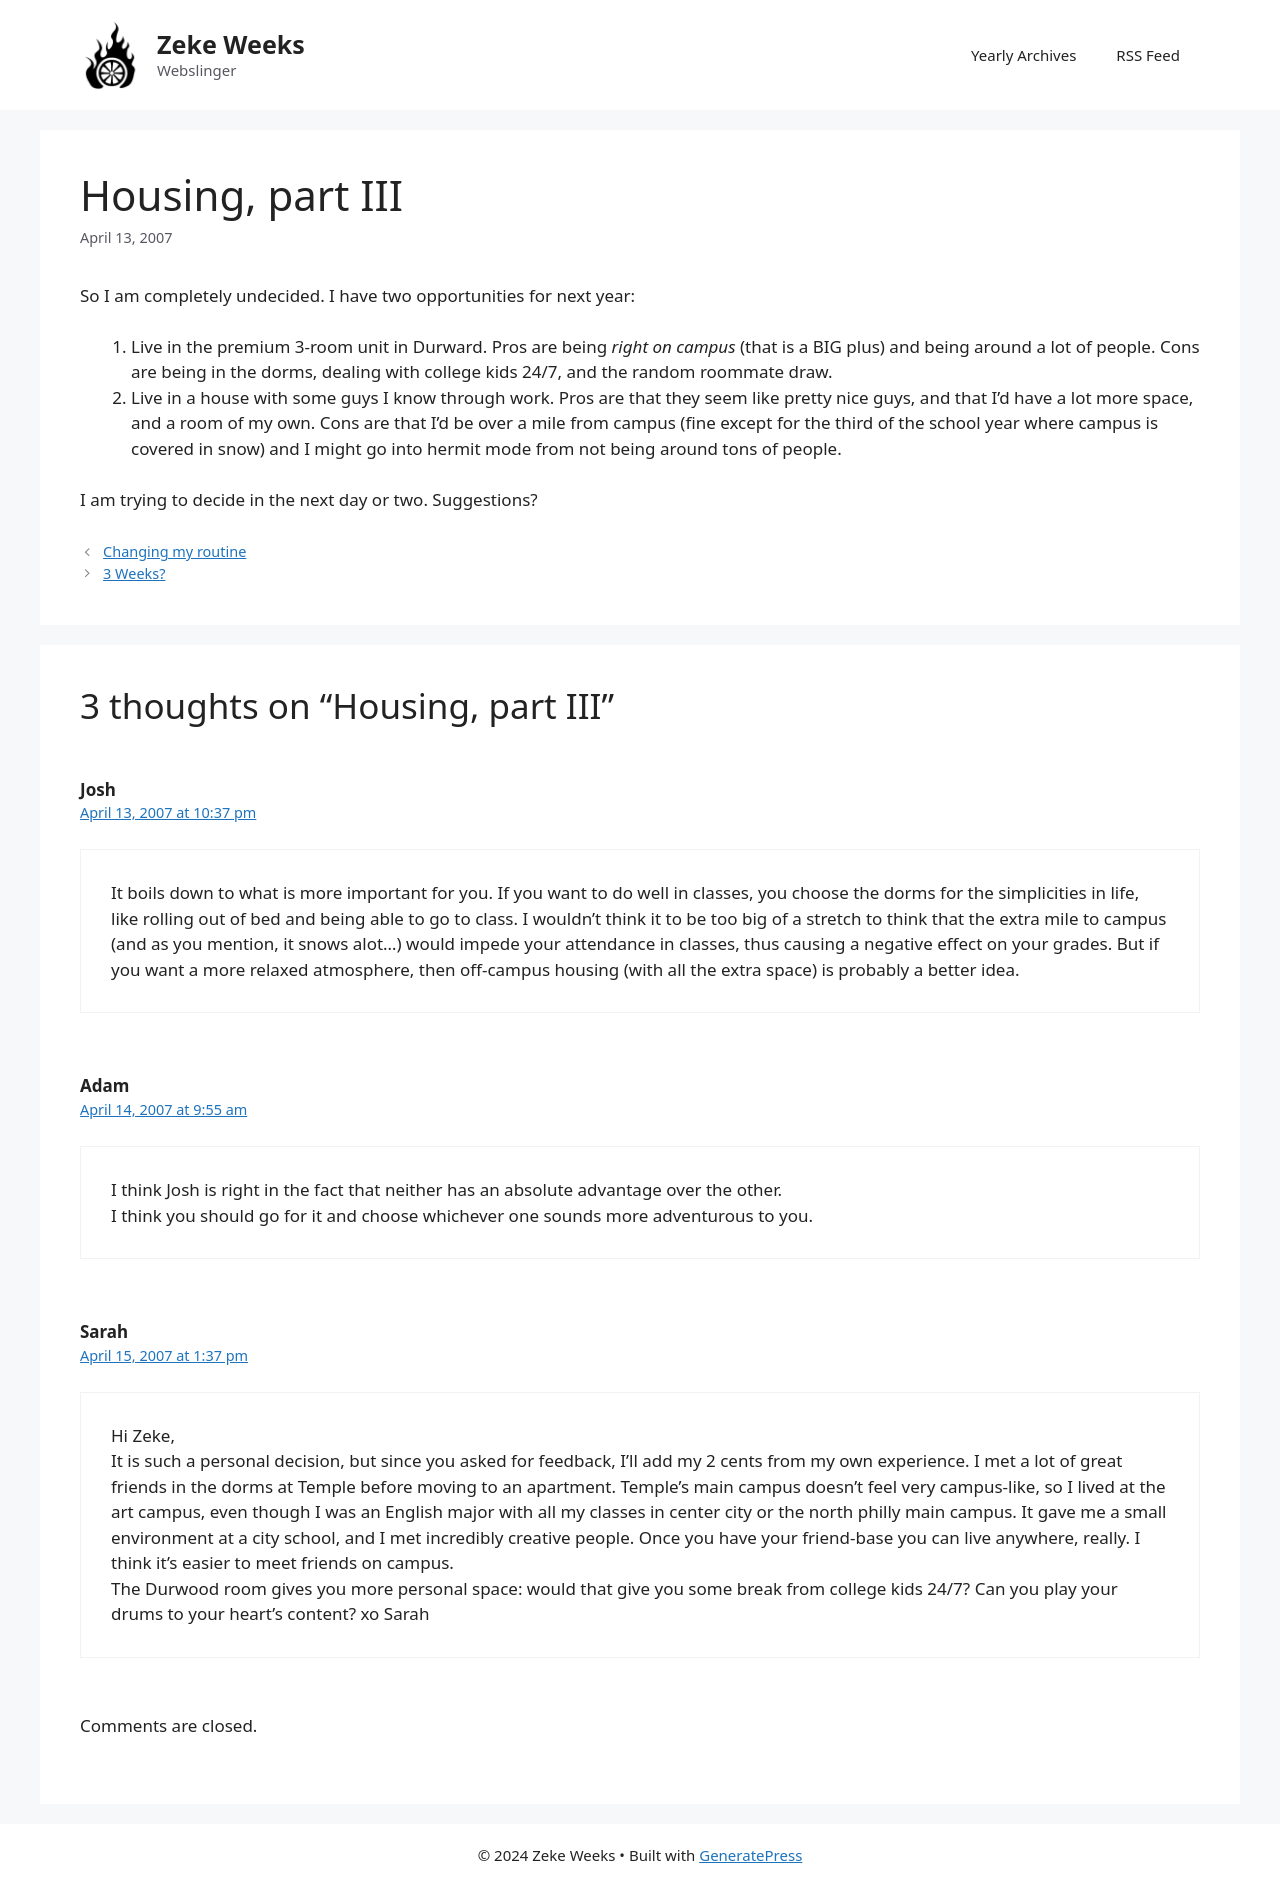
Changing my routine (174, 551)
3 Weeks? (134, 573)
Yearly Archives (1023, 55)
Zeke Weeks (231, 44)
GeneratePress (750, 1855)
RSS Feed (1148, 55)
